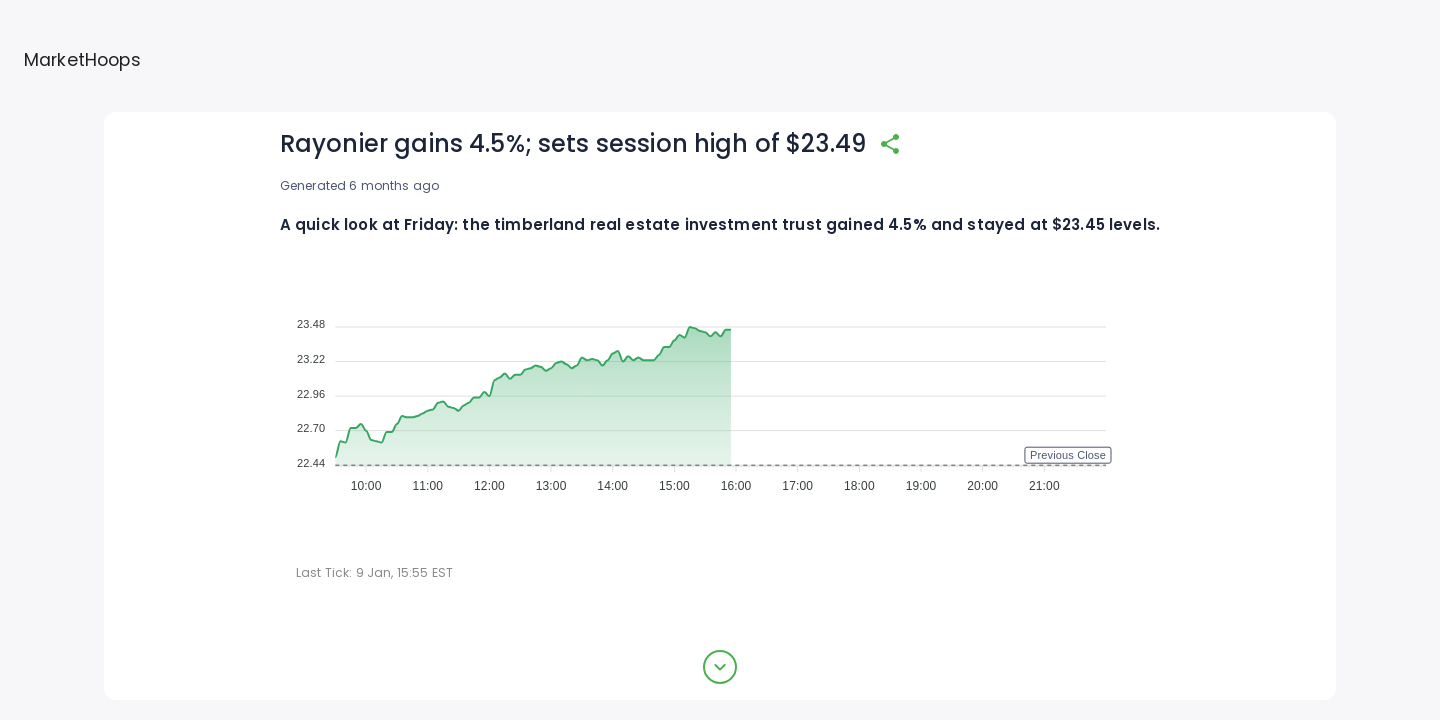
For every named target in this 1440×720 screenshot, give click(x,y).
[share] (890, 144)
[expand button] (720, 667)
